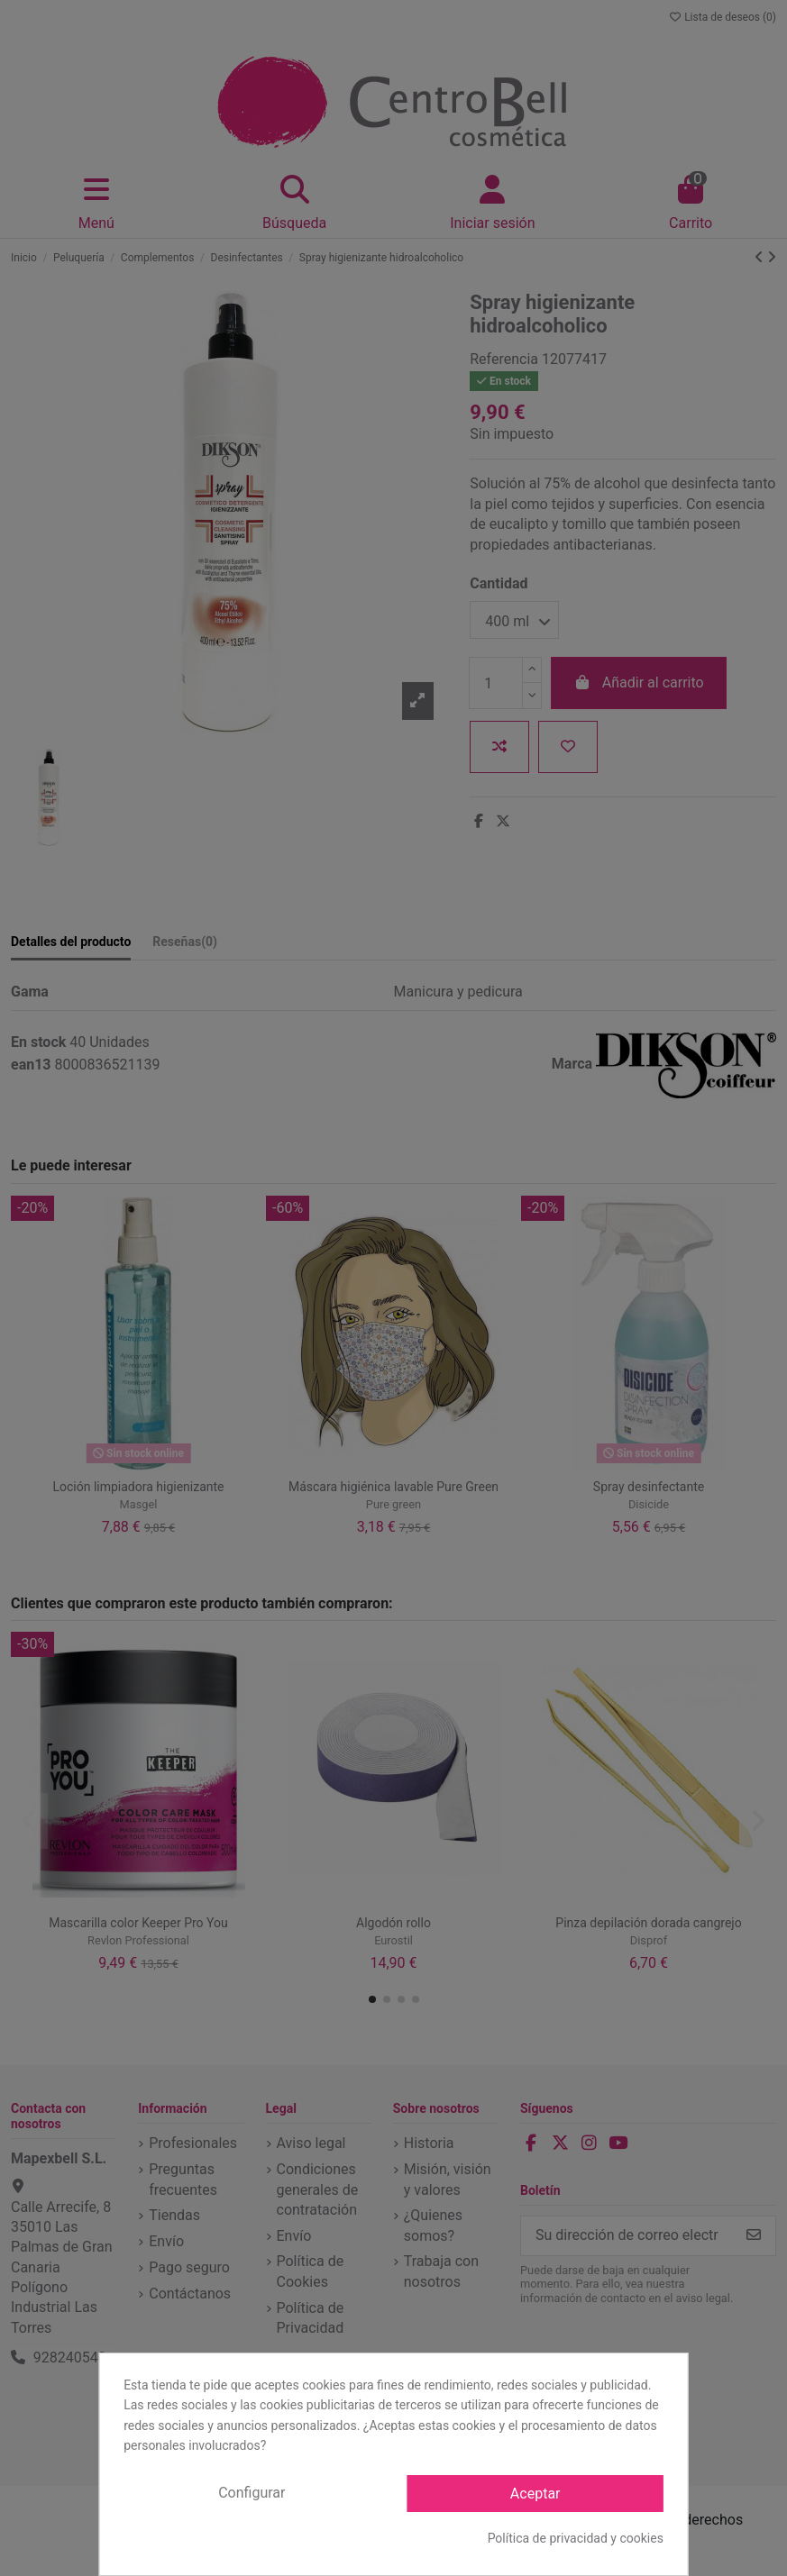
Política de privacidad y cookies (575, 2538)
